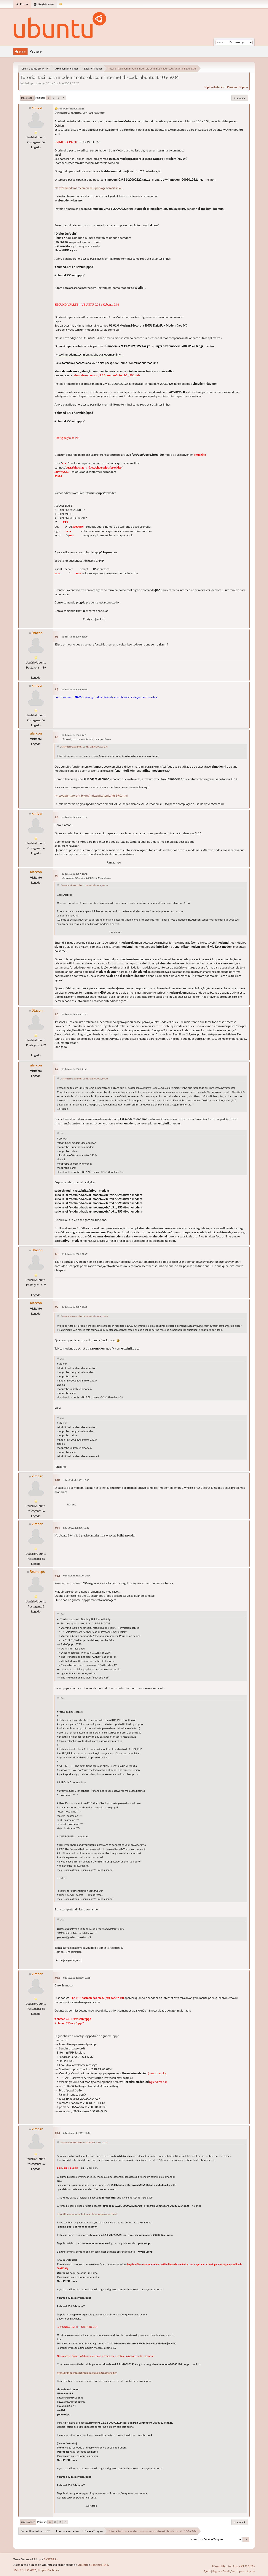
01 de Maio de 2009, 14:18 (74, 689)
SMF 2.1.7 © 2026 (24, 2570)
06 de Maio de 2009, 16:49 (74, 1069)
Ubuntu (83, 2564)
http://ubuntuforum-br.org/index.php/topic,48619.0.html (91, 795)
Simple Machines (48, 2570)
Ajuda (207, 2571)
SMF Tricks (51, 2559)
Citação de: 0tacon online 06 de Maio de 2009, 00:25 (84, 1078)
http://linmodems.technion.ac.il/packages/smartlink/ (88, 188)
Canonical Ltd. (99, 2564)
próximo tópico (237, 87)
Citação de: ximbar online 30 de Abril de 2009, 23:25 (84, 2142)
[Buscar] (231, 42)
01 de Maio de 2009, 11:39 (74, 636)
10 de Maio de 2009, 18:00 (76, 1480)
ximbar (37, 107)
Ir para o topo (28, 2522)
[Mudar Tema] (61, 4)
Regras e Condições (223, 2571)
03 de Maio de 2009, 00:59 (74, 817)
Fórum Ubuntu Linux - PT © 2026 (233, 2566)
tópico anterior (214, 87)
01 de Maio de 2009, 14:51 (74, 735)
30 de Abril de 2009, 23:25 (71, 108)
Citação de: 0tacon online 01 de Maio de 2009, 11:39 (84, 746)
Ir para (193, 2539)
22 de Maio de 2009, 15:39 (76, 1528)
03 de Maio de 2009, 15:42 (74, 874)
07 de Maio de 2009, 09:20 (74, 1307)
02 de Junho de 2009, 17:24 (76, 1575)
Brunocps (37, 1571)
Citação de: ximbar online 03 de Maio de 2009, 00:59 (84, 885)
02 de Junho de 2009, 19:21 (76, 1978)
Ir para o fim (27, 98)
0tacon (37, 633)
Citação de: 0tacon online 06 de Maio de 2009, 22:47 (84, 1316)
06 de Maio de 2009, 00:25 (74, 1014)
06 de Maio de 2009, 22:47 (74, 1254)
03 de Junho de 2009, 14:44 (76, 2133)
